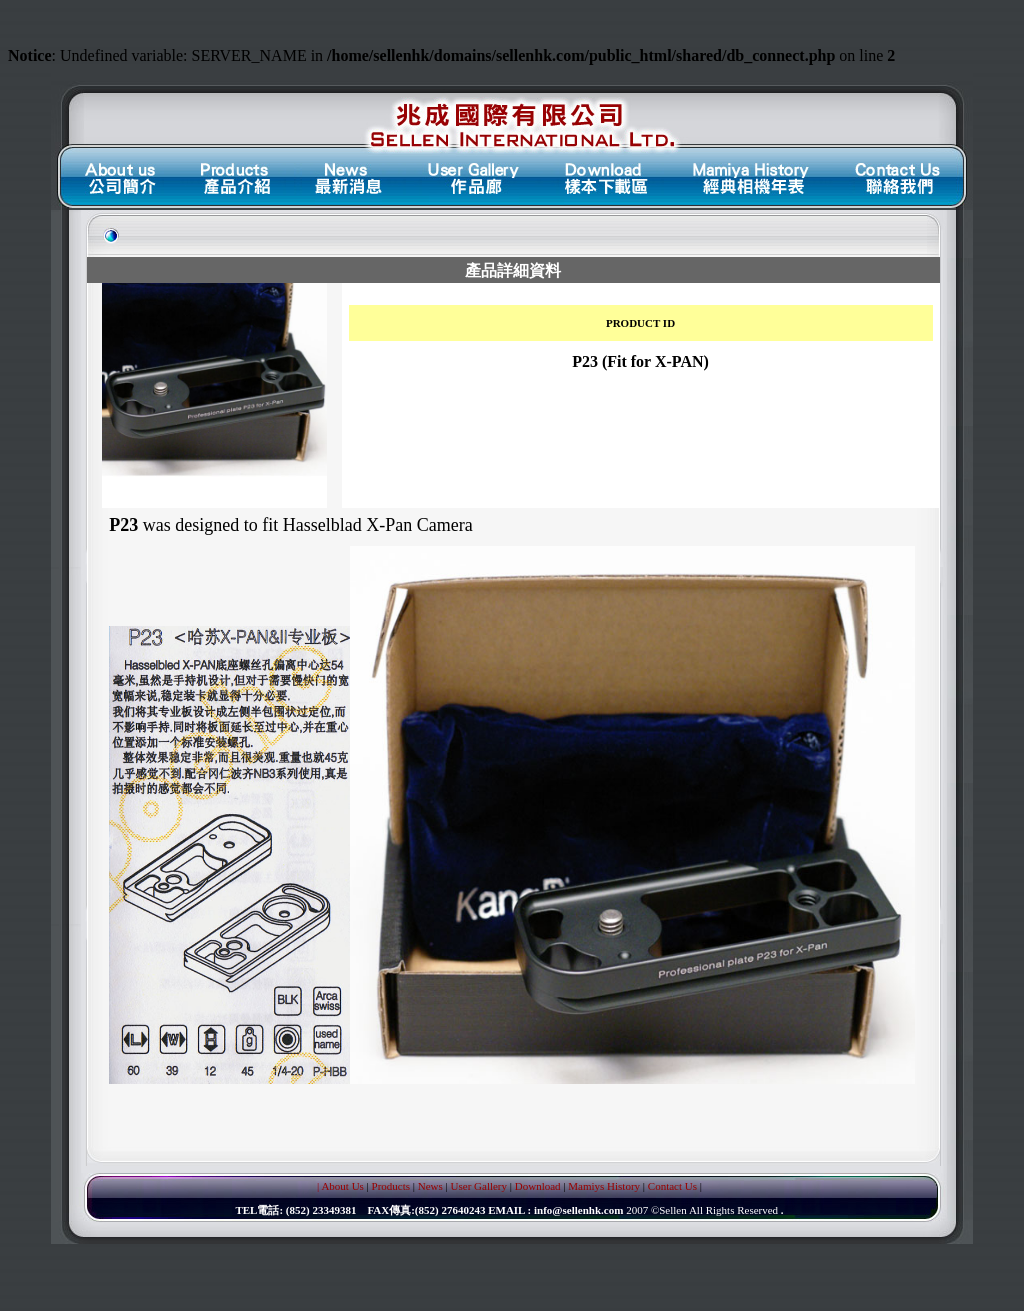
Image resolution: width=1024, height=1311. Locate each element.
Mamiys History (603, 1186)
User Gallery (479, 1186)
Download (538, 1186)
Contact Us (672, 1186)
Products (391, 1186)
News (430, 1186)
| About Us (340, 1186)
